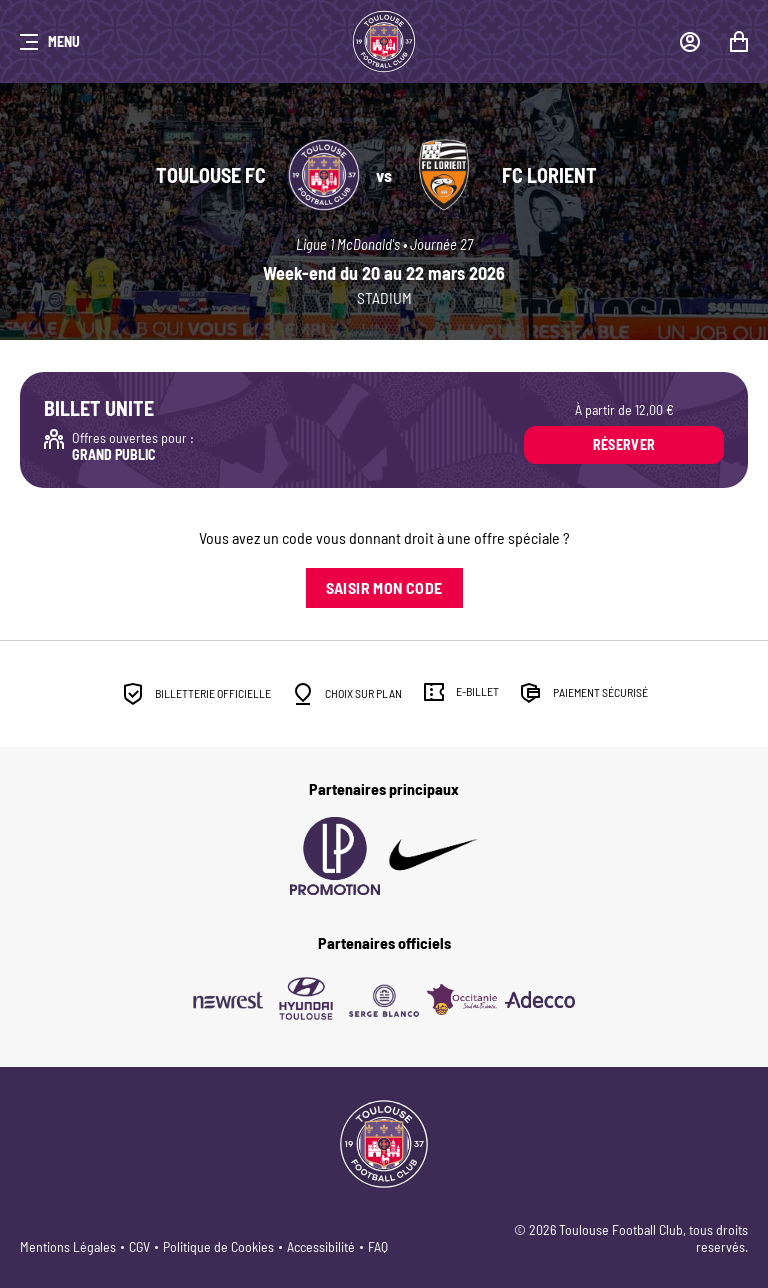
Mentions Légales (68, 1246)
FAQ (378, 1246)
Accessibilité (321, 1246)
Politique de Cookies (218, 1246)
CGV (139, 1246)
